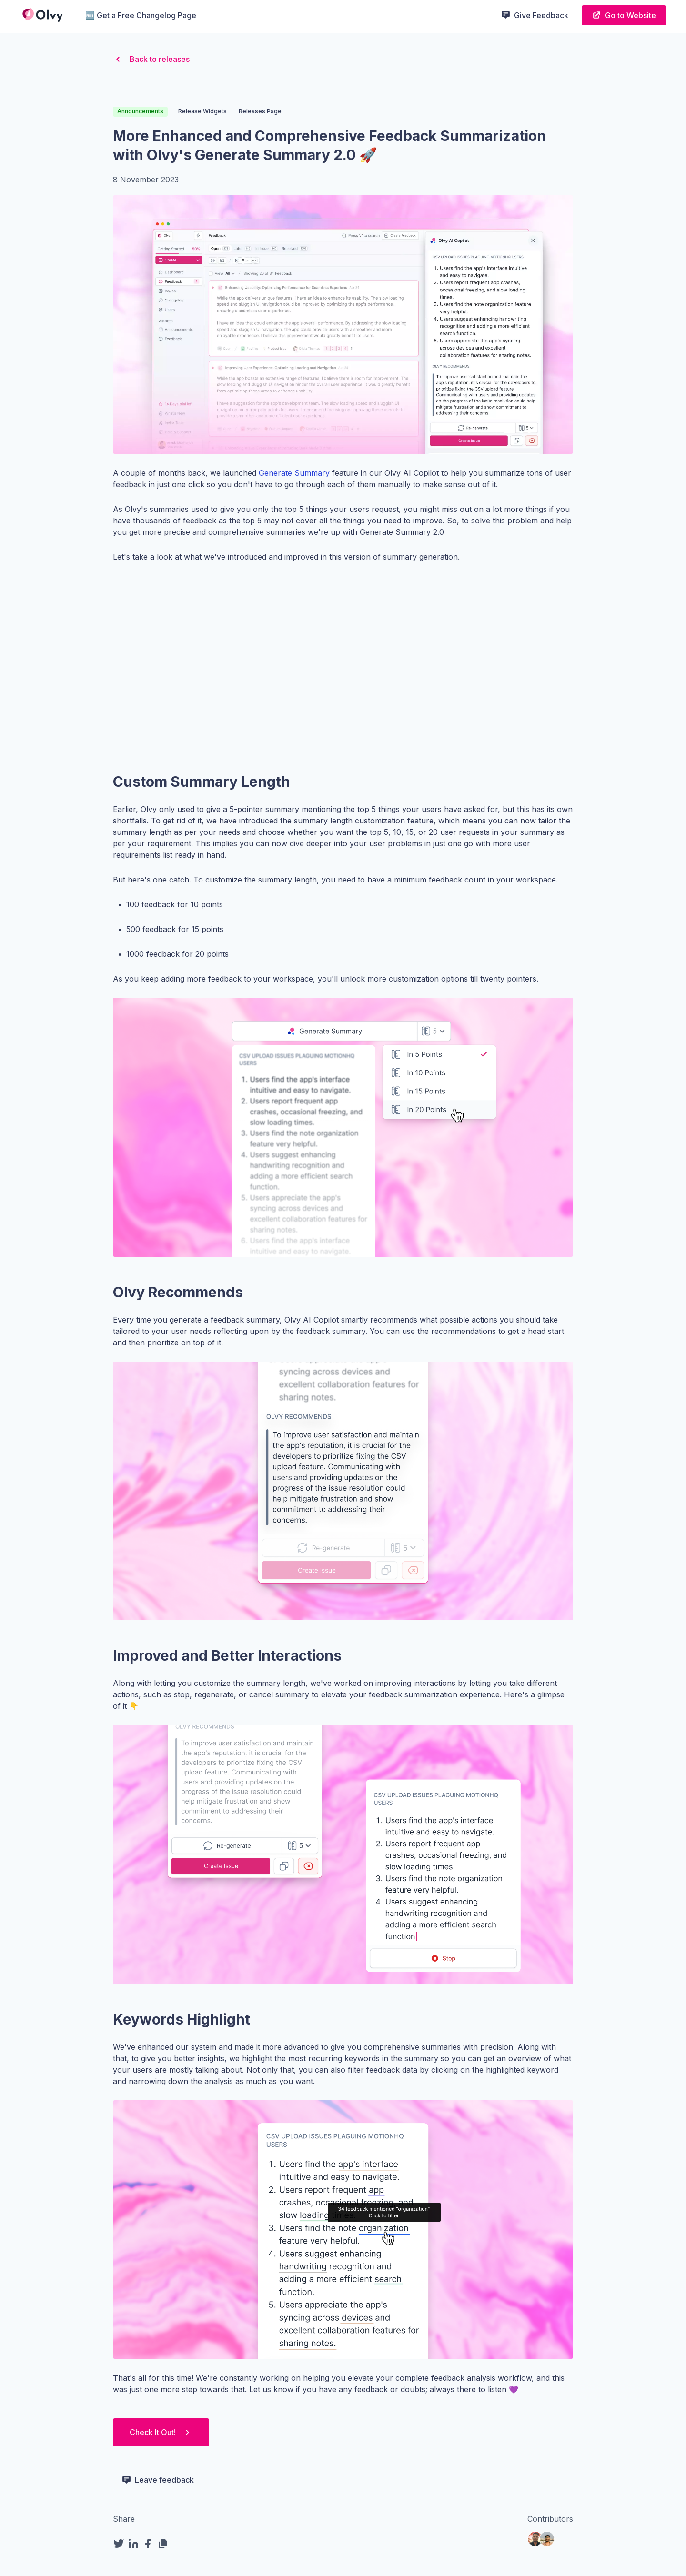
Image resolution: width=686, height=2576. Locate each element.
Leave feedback (157, 2480)
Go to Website (624, 15)
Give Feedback (534, 15)
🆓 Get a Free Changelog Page (140, 15)
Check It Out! (161, 2432)
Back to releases (151, 59)
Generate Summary (294, 473)
